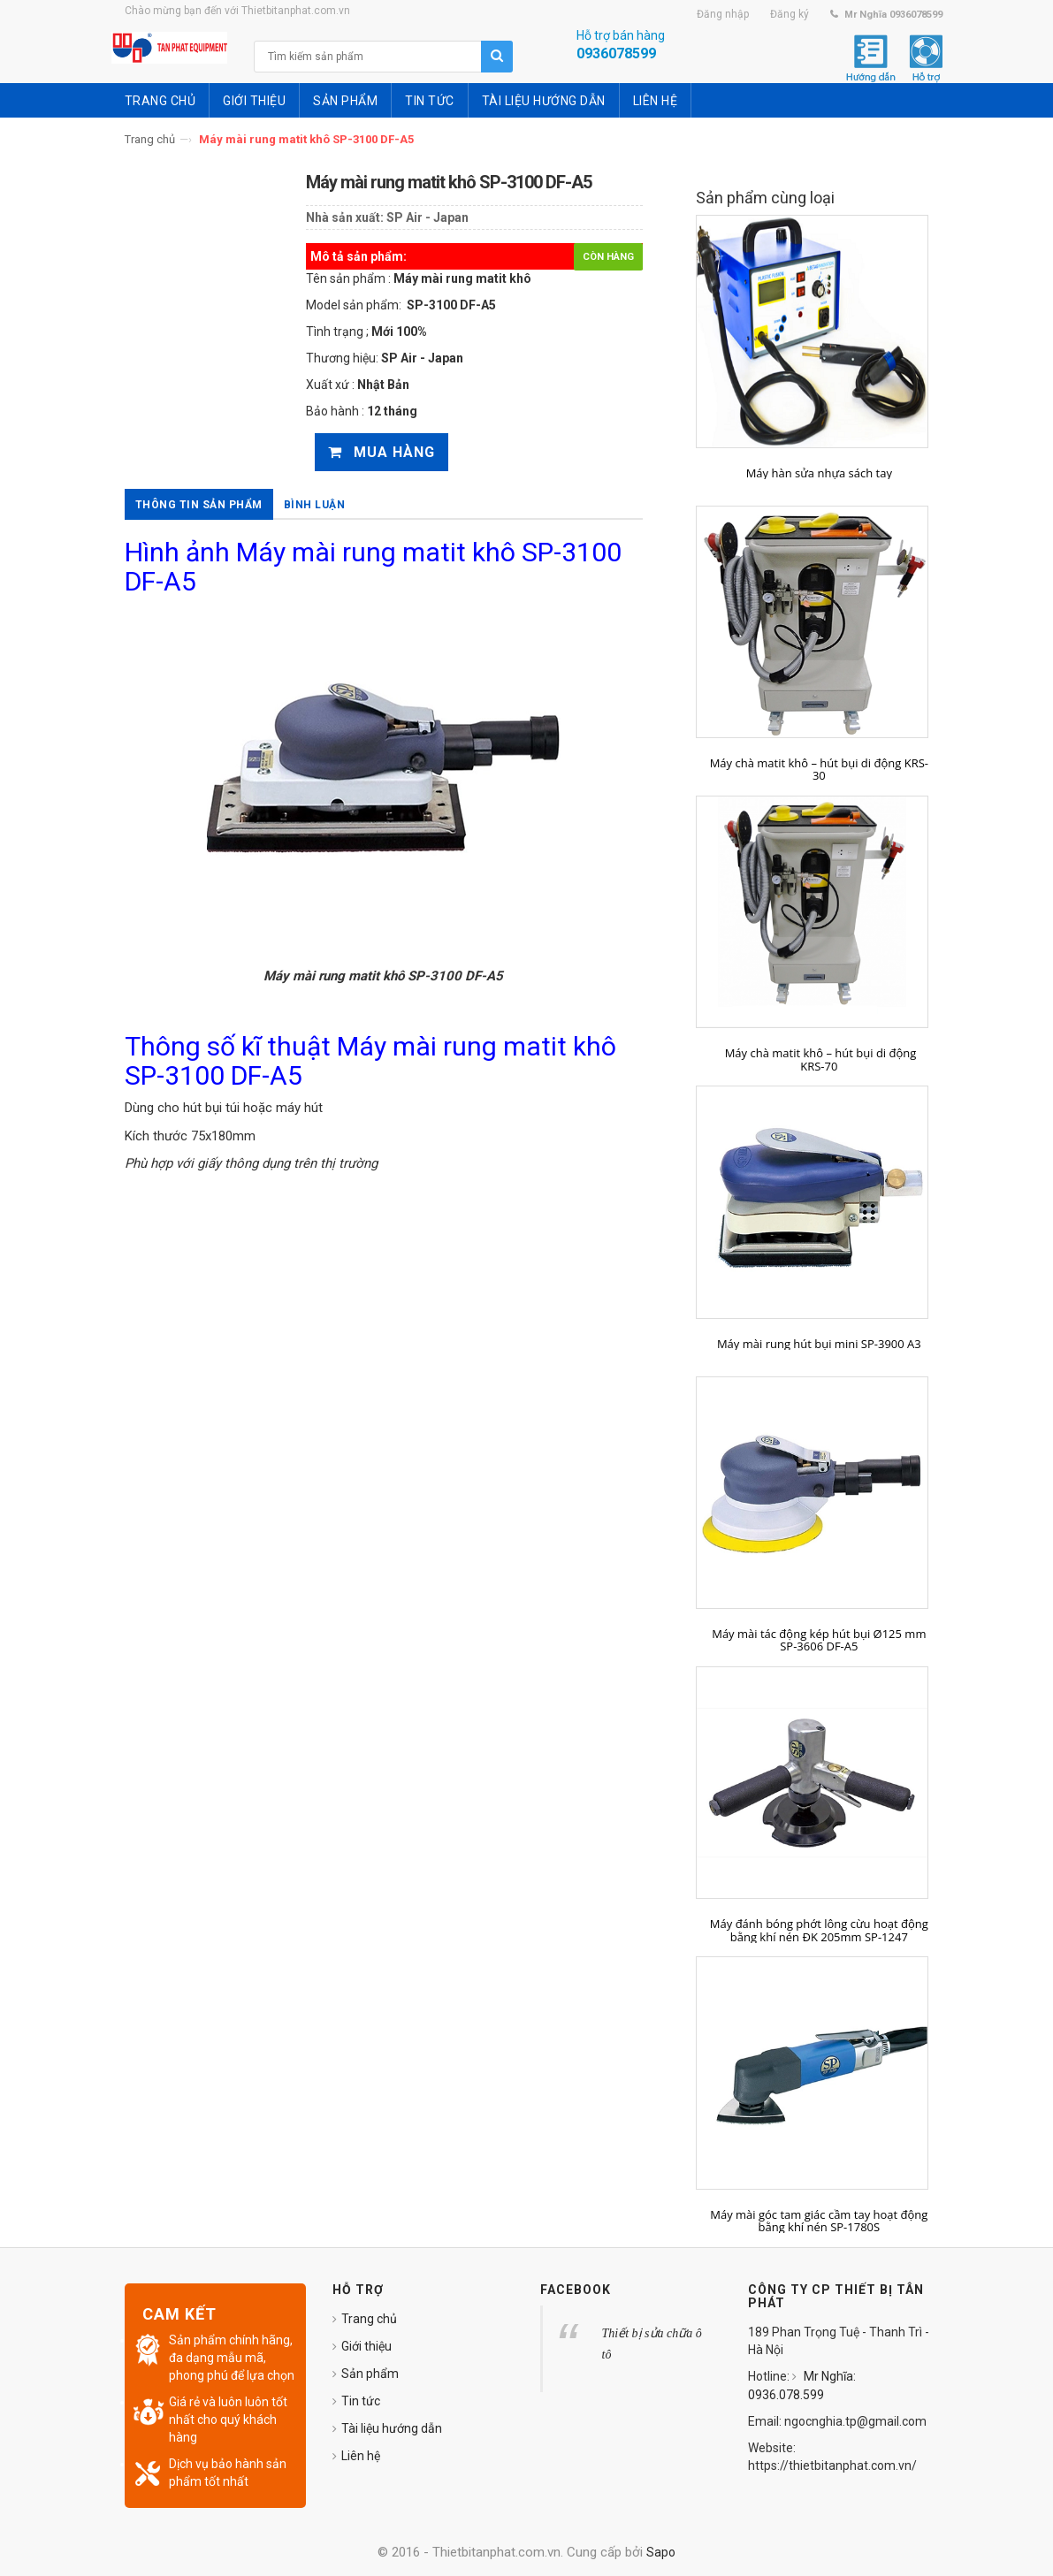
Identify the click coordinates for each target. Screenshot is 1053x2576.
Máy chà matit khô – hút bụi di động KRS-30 (819, 769)
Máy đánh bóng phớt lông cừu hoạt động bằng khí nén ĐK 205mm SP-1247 (819, 1930)
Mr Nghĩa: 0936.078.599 (802, 2385)
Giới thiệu (366, 2346)
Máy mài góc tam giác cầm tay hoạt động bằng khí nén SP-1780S (818, 2221)
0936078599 (616, 53)
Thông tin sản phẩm (199, 505)
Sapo (660, 2552)
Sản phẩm (370, 2373)
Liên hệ (360, 2456)
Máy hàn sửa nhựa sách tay (819, 473)
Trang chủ (150, 139)
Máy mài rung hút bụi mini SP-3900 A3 (819, 1344)
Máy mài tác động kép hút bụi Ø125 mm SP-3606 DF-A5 (819, 1640)
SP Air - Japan (427, 217)
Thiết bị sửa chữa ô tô (652, 2344)
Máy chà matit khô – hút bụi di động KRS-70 (818, 1059)
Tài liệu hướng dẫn (391, 2428)
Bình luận (315, 505)
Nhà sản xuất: (345, 217)
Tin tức (360, 2401)
